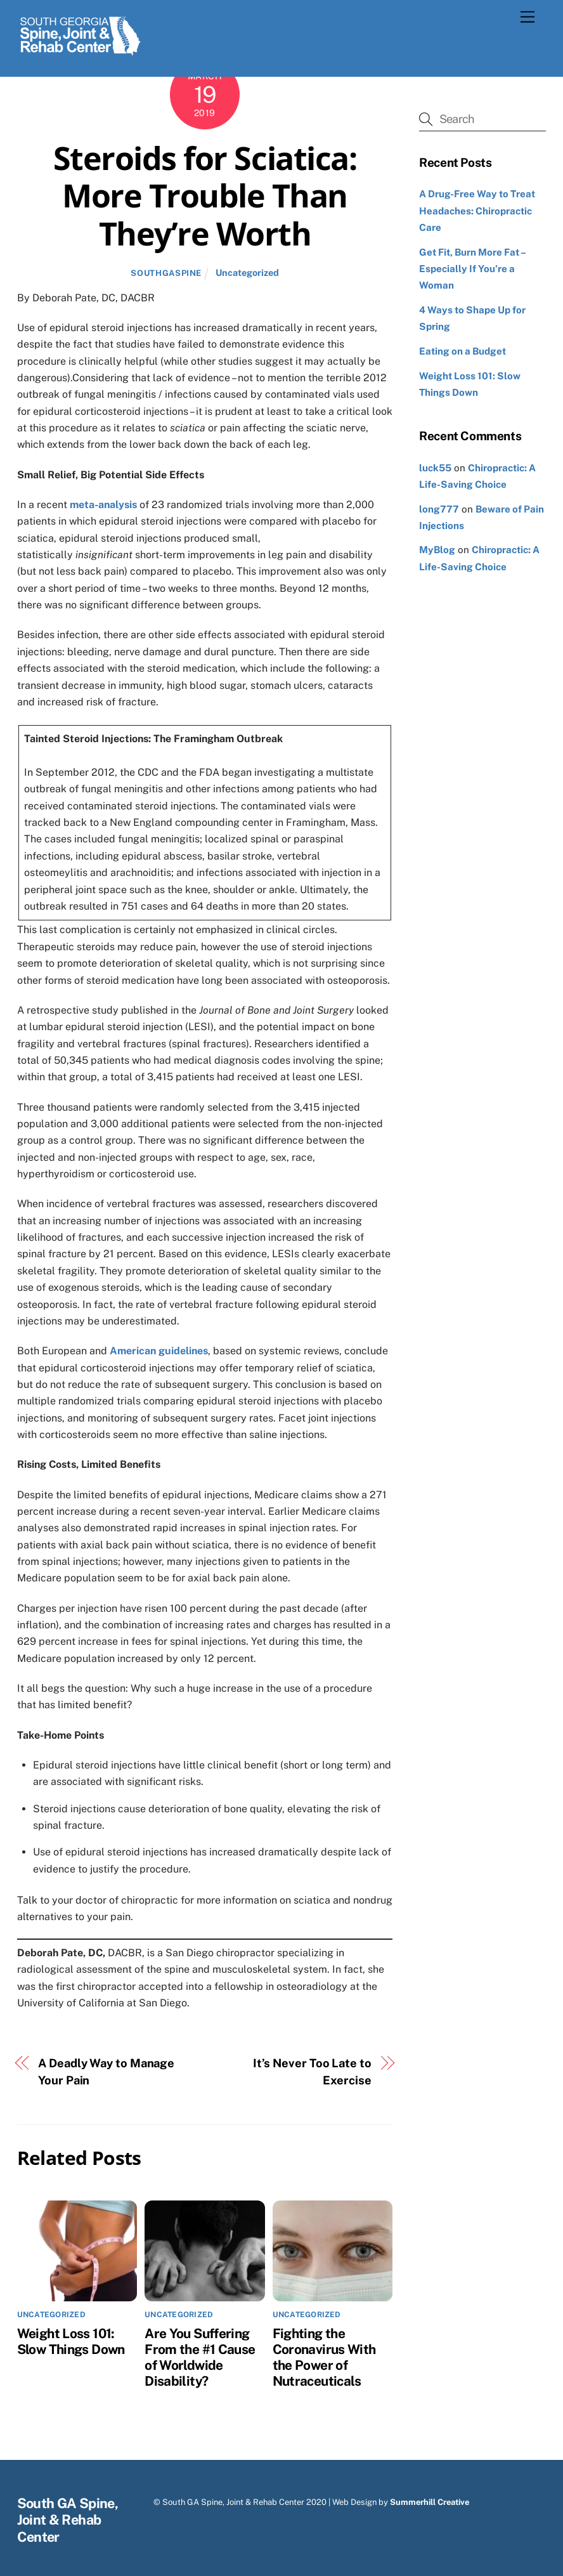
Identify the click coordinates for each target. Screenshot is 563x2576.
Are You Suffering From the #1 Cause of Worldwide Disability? (200, 2357)
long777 (439, 509)
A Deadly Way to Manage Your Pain (106, 2071)
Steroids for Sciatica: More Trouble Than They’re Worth (204, 195)
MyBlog (437, 549)
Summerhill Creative (429, 2502)
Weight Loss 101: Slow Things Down (71, 2341)
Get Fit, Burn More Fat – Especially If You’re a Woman (472, 269)
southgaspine (166, 273)
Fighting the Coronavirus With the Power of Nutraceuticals (324, 2357)
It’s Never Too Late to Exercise (312, 2071)
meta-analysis (103, 505)
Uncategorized (247, 272)
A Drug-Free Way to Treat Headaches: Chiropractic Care (477, 210)
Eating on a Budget (462, 351)
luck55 (435, 467)
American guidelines (159, 1351)
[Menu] (527, 17)
